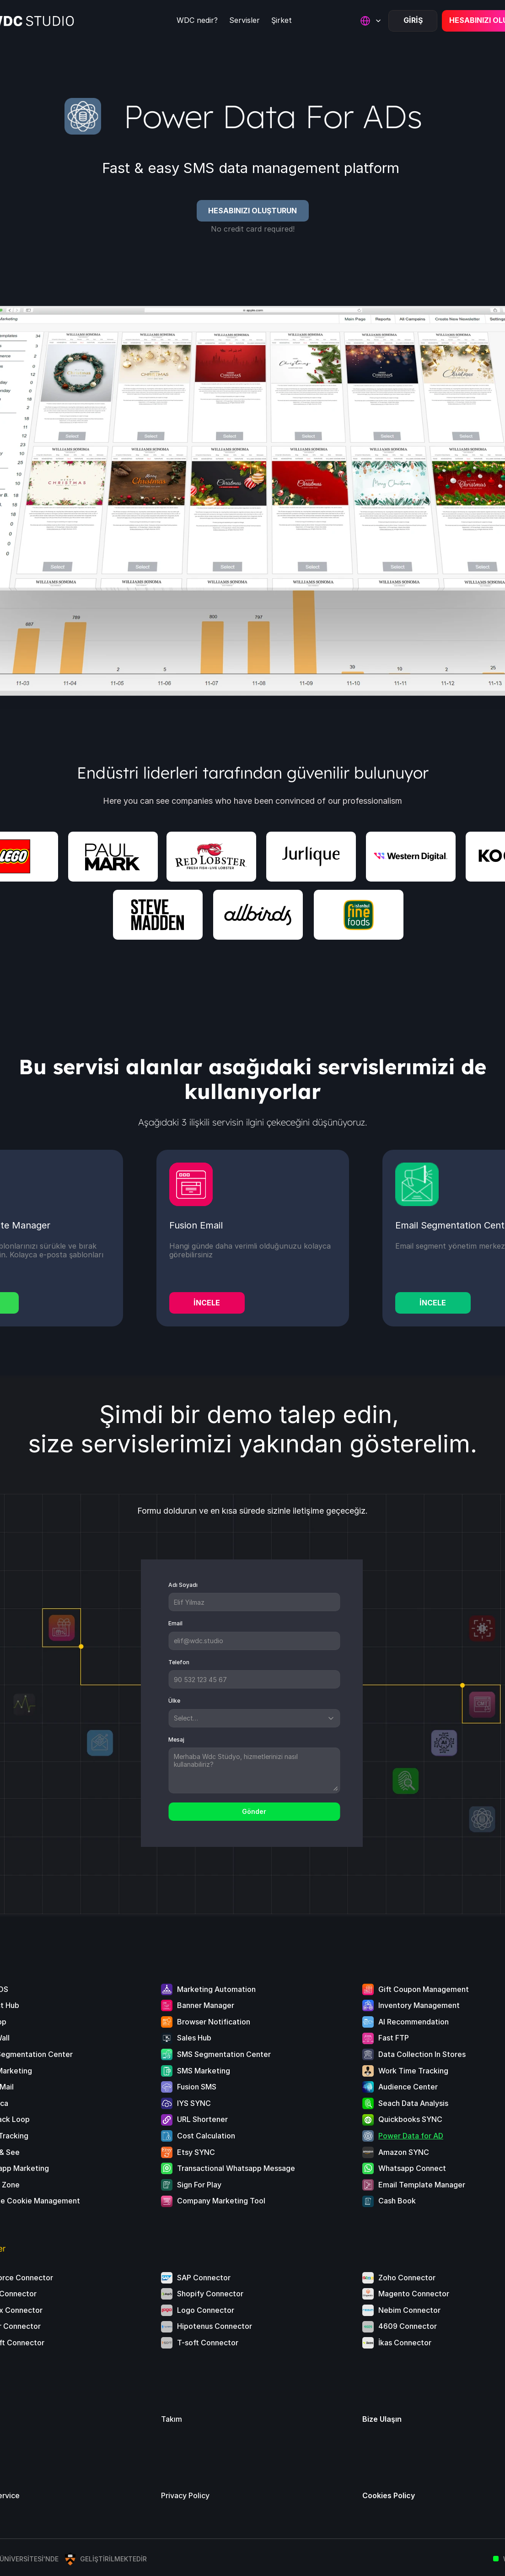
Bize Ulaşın (382, 2419)
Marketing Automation (216, 1989)
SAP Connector (204, 2277)
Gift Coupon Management (423, 1989)
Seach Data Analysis (413, 2103)
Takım (171, 2419)
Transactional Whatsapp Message (236, 2168)
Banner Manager (205, 2005)
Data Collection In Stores (422, 2054)
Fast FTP (393, 2037)
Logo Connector (205, 2310)
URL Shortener (202, 2119)
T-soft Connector (207, 2342)
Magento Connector (413, 2293)
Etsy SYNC (196, 2152)
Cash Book (397, 2200)
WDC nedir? (197, 20)
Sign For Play (199, 2184)
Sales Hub (194, 2037)
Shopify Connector (210, 2293)
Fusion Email (196, 1225)
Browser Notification (213, 2021)
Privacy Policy (185, 2495)
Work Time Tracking (413, 2070)
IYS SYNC (194, 2103)
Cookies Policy (388, 2495)
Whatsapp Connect (412, 2168)
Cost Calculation (206, 2135)
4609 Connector (407, 2326)
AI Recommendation (413, 2021)
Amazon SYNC (403, 2152)
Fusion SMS (196, 2086)
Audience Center (408, 2086)
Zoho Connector (406, 2277)
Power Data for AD (410, 2135)
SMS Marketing (203, 2070)
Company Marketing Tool (221, 2200)
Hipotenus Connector (214, 2326)
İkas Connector (404, 2342)
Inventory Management (419, 2005)
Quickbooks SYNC (410, 2119)
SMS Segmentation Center (224, 2054)
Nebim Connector (409, 2310)
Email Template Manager (421, 2184)
